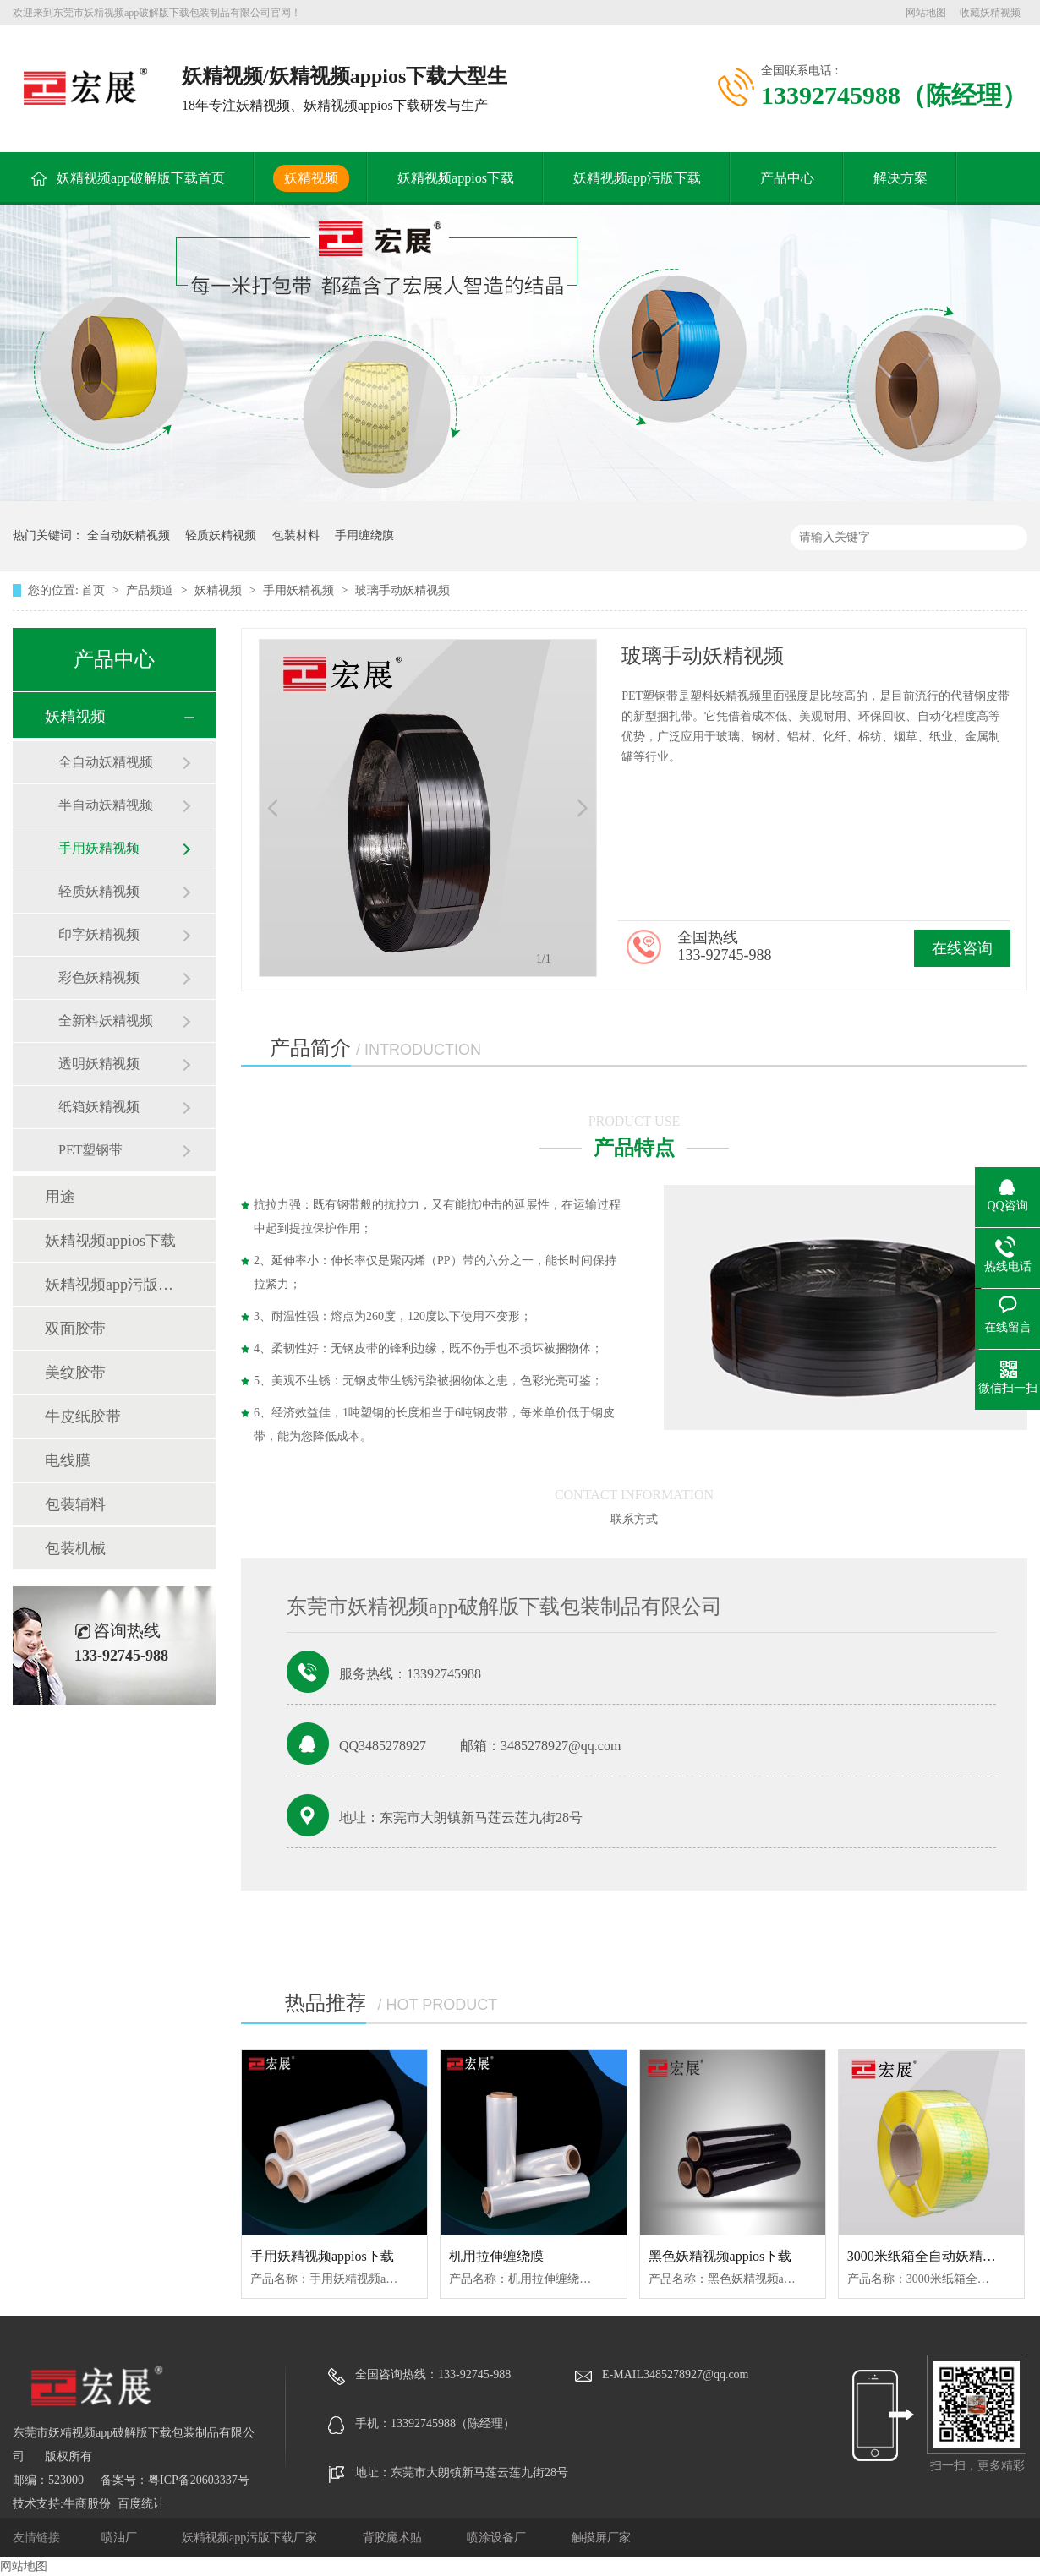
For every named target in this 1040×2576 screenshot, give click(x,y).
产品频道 (151, 590)
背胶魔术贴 (394, 2537)
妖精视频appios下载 (455, 178)
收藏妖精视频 (990, 13)
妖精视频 (311, 178)
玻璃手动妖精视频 (402, 590)
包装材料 (296, 535)
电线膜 (67, 1460)
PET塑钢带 (90, 1150)
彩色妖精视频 (99, 977)
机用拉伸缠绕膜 (496, 2256)
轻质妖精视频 (220, 535)
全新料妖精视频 (105, 1020)
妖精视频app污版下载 (637, 178)
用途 (60, 1196)
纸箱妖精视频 (99, 1107)
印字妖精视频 (99, 934)
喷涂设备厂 (498, 2537)
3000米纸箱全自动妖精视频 (928, 2256)
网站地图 (926, 13)
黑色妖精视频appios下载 (720, 2256)
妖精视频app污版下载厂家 (251, 2537)
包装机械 (75, 1548)
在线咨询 (962, 948)
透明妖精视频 (99, 1063)
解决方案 (900, 178)
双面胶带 (75, 1328)
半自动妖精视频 (105, 805)
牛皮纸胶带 (83, 1416)
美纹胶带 (75, 1372)
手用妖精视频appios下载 (322, 2256)
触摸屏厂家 (601, 2537)
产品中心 (787, 178)
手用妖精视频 (300, 590)
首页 (94, 590)
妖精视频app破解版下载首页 (141, 178)
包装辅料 (75, 1504)
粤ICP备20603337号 (198, 2480)
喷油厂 (120, 2537)
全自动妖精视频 (128, 535)
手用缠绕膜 (364, 535)
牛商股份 (87, 2503)
